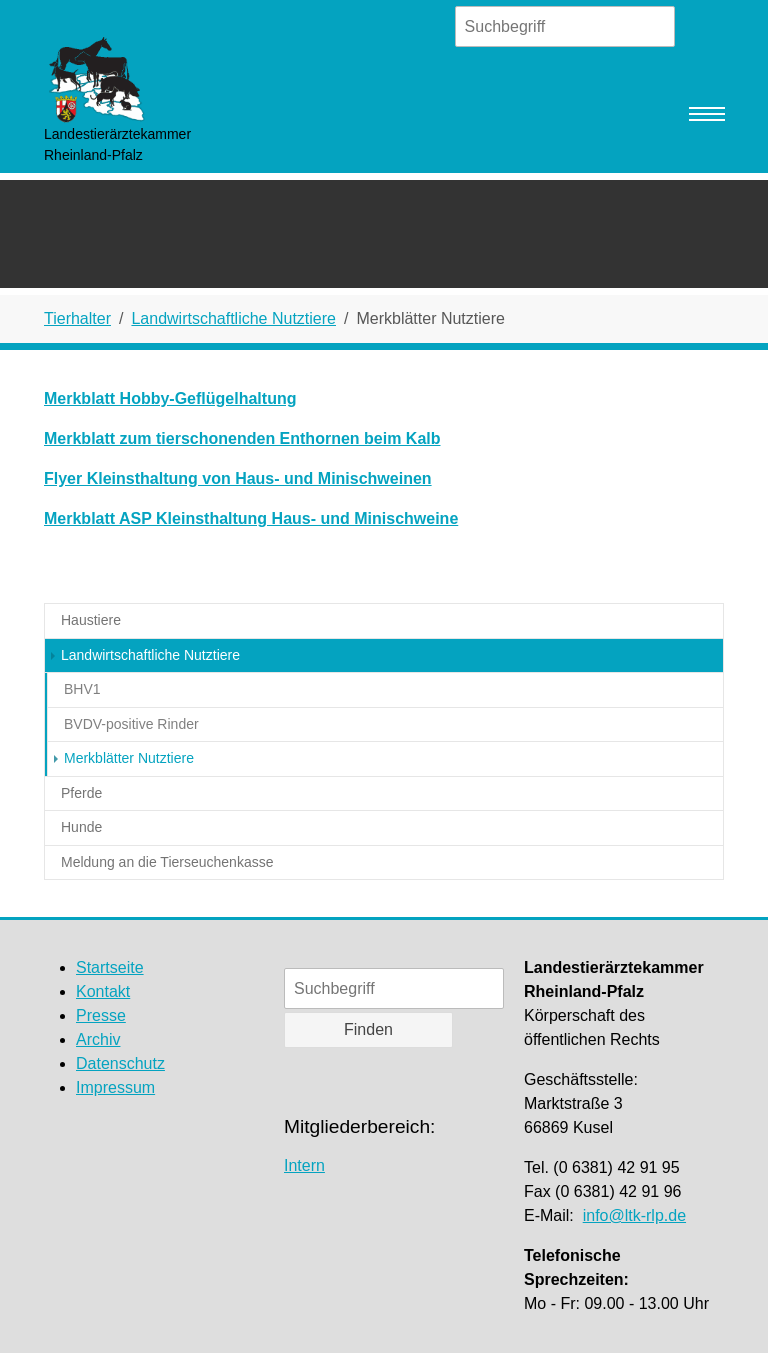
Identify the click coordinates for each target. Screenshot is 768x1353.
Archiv (98, 1039)
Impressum (115, 1087)
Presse (101, 1015)
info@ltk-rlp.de (634, 1215)
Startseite (110, 967)
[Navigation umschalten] (707, 114)
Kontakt (103, 991)
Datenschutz (120, 1063)
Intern (304, 1165)
